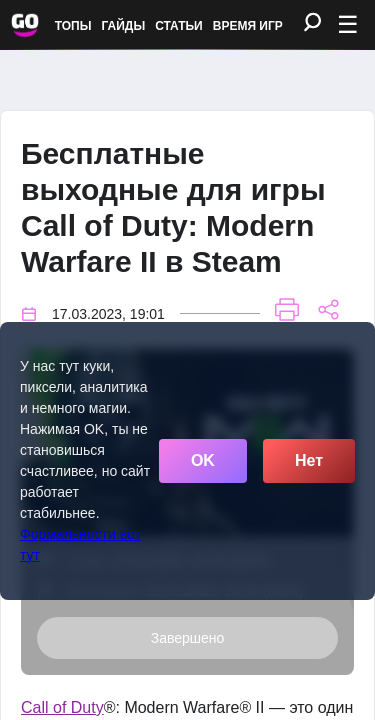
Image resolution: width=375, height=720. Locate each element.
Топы (73, 26)
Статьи (179, 26)
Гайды (124, 26)
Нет (309, 460)
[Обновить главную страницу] (25, 25)
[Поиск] (312, 23)
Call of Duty (62, 707)
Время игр (248, 26)
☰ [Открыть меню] (348, 24)
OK (203, 460)
